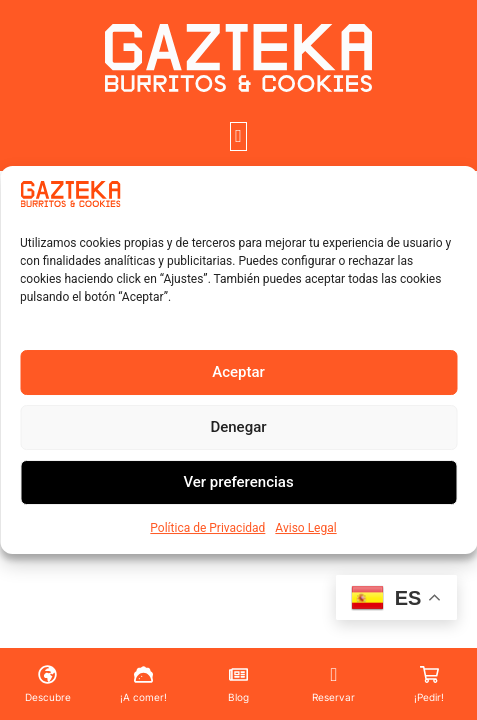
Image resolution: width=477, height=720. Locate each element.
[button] (239, 136)
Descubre (48, 697)
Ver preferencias (238, 482)
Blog (238, 697)
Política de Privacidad (207, 528)
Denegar (238, 427)
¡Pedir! (429, 697)
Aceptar (238, 372)
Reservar (333, 697)
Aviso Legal (305, 528)
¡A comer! (143, 697)
